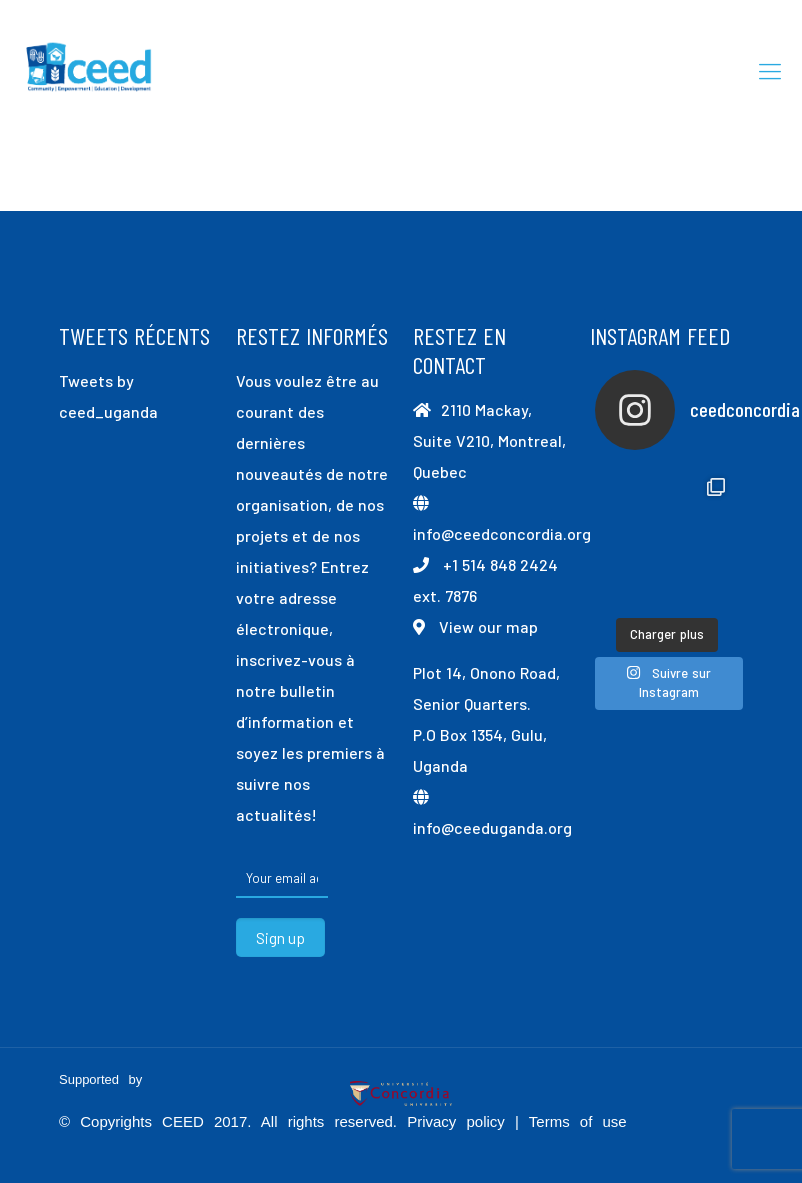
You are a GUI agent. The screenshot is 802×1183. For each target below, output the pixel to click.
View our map (488, 626)
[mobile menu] (770, 70)
